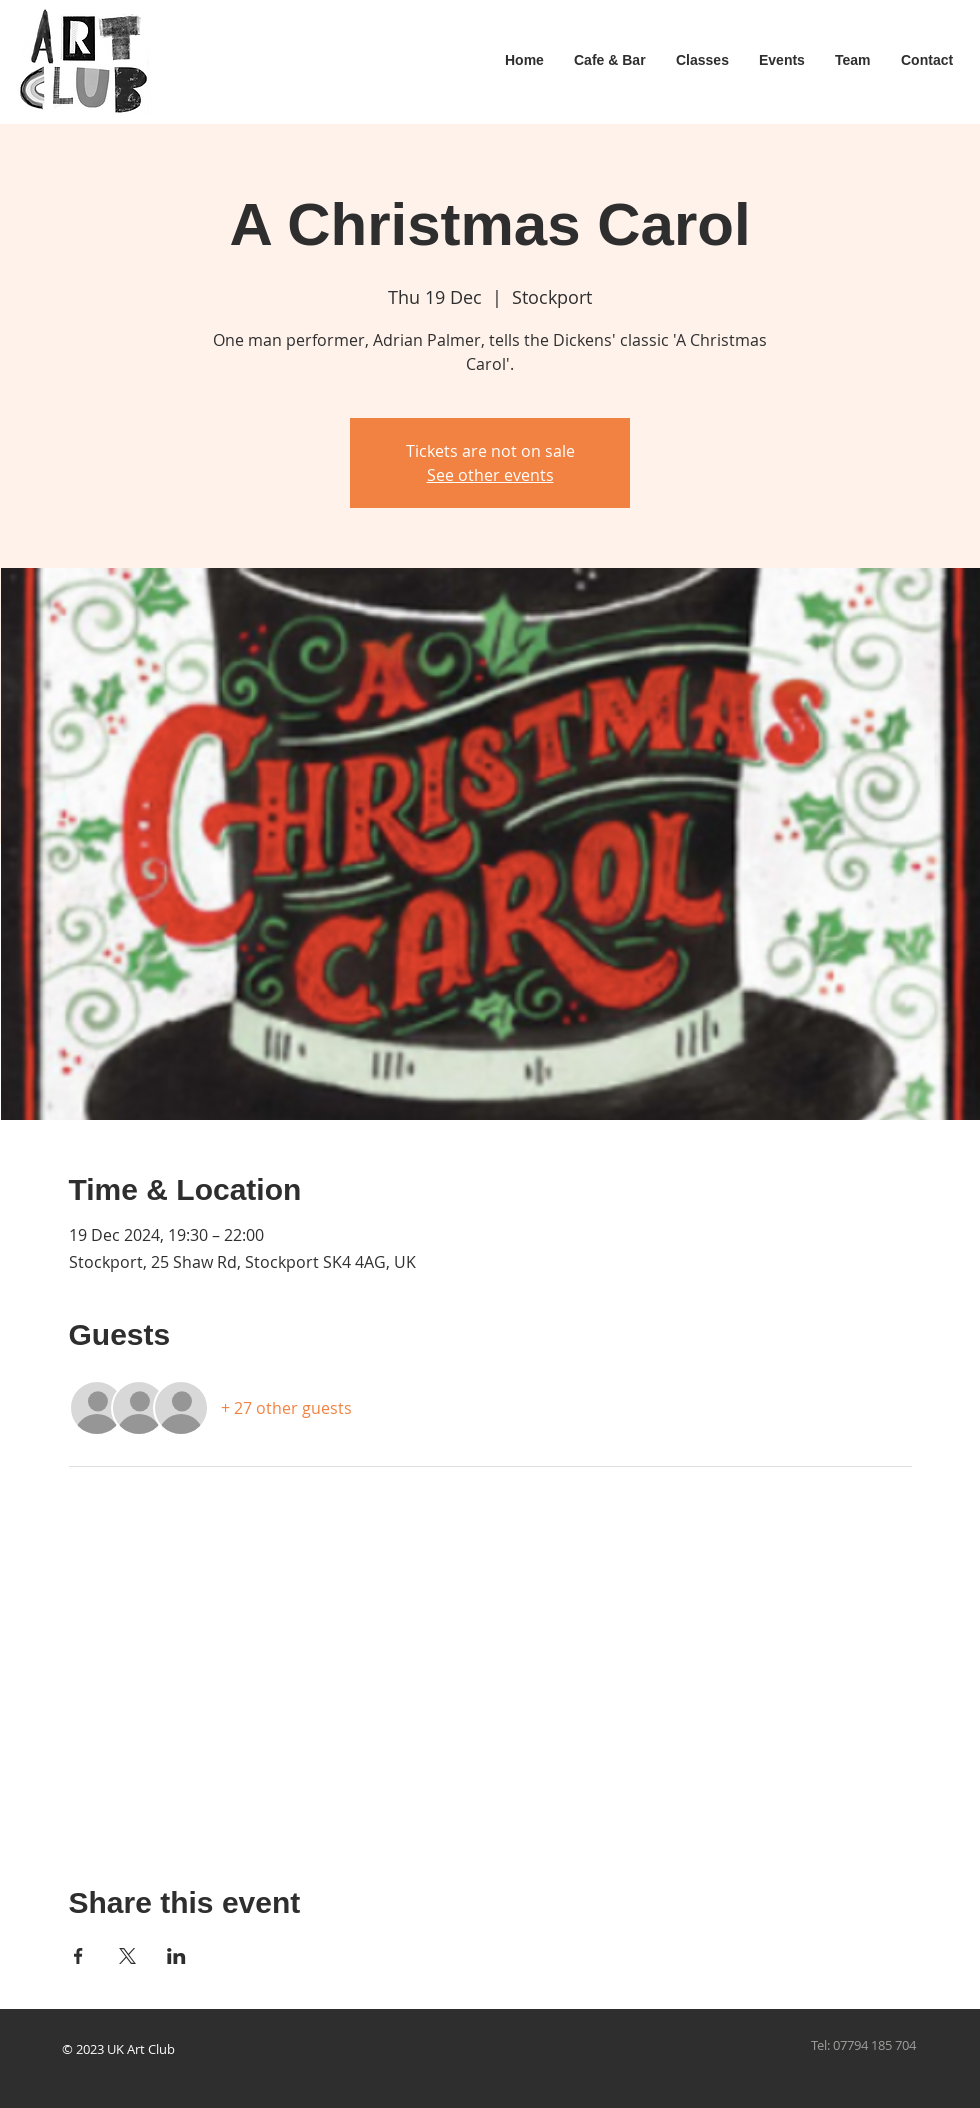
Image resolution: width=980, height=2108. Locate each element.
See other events (490, 475)
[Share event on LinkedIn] (176, 1956)
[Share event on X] (127, 1956)
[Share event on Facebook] (78, 1956)
